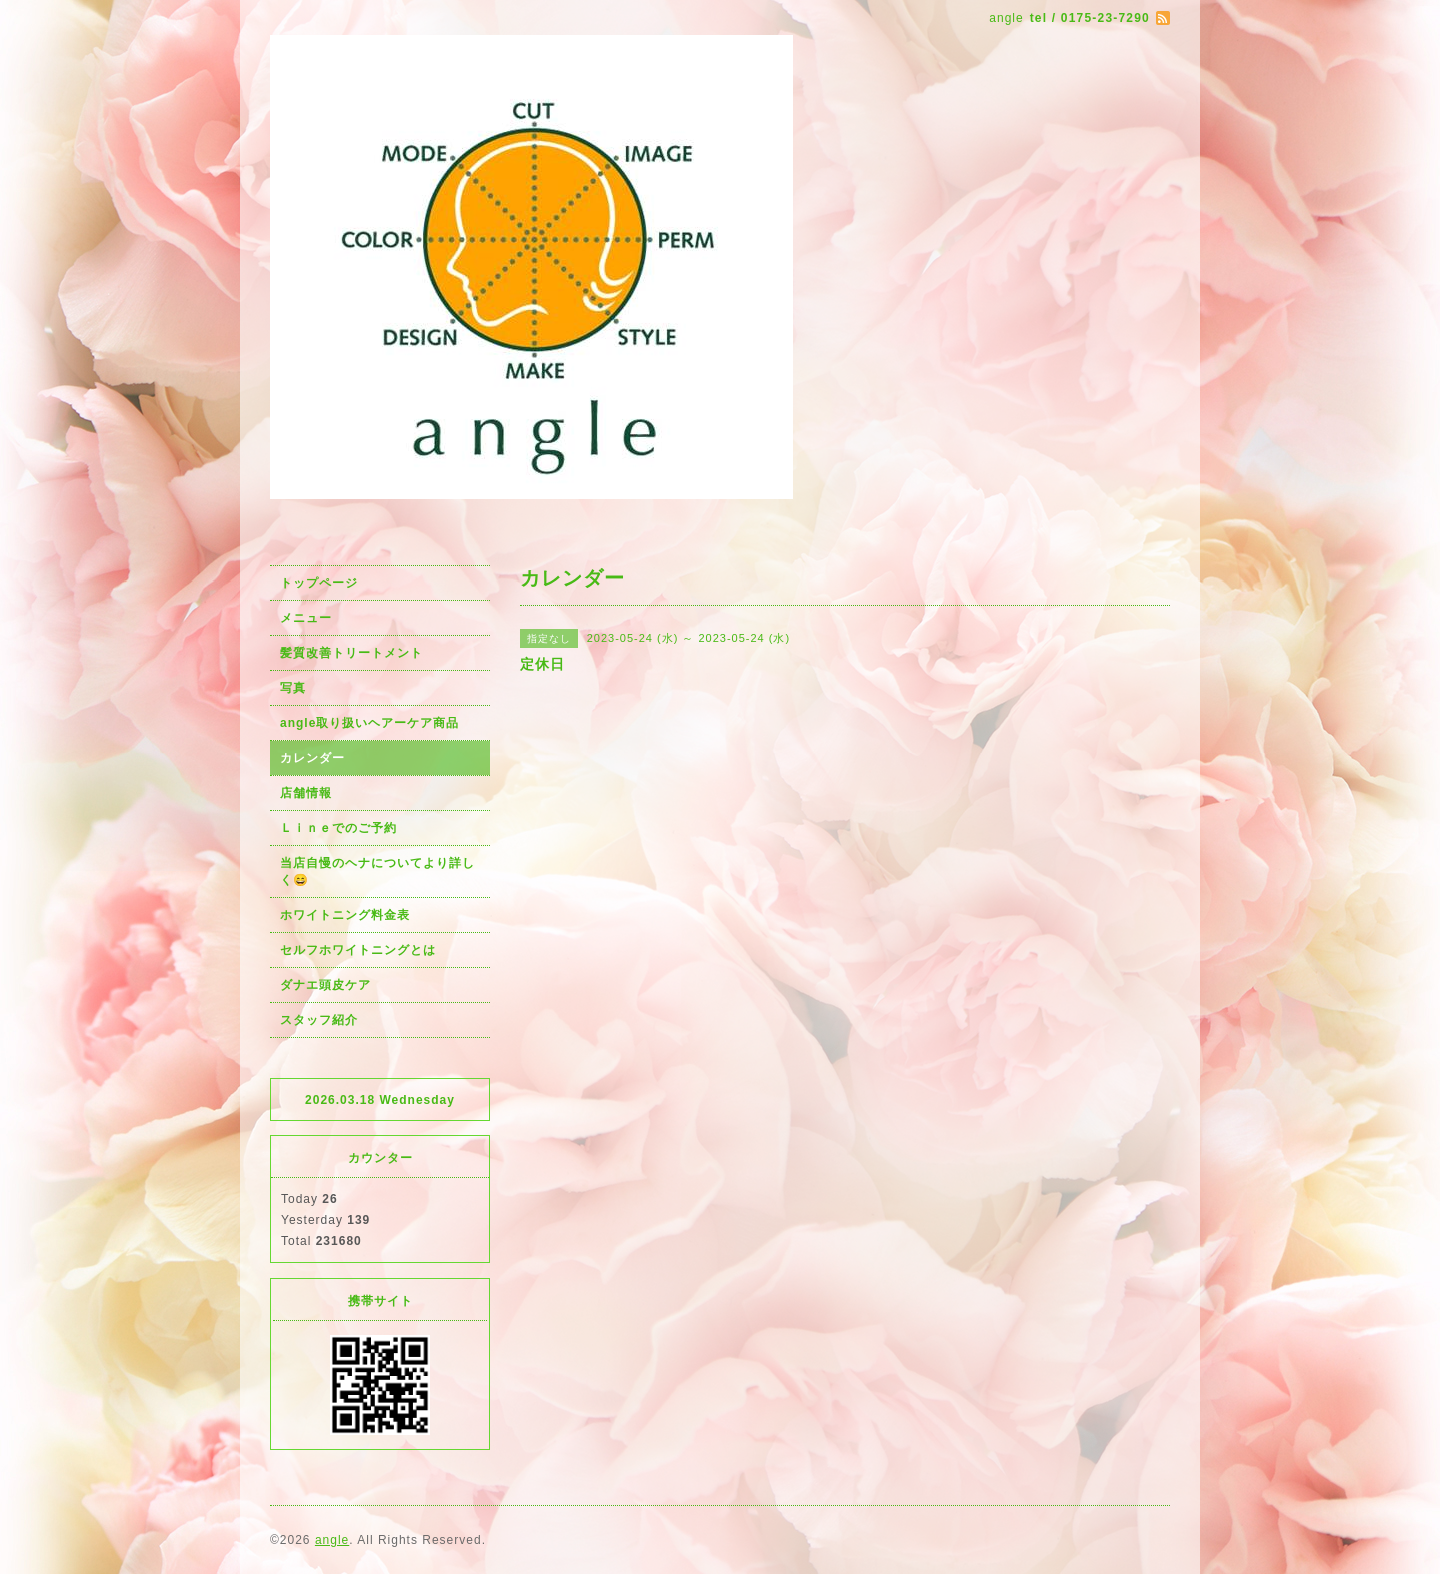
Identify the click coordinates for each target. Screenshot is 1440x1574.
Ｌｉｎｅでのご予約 (338, 828)
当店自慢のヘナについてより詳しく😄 (377, 871)
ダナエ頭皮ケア (325, 985)
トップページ (319, 583)
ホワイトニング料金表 (345, 915)
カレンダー (312, 758)
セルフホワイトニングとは (358, 950)
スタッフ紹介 (319, 1020)
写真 (293, 688)
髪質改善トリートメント (351, 653)
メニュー (306, 618)
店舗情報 (306, 793)
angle (332, 1540)
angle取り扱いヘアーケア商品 (369, 723)
